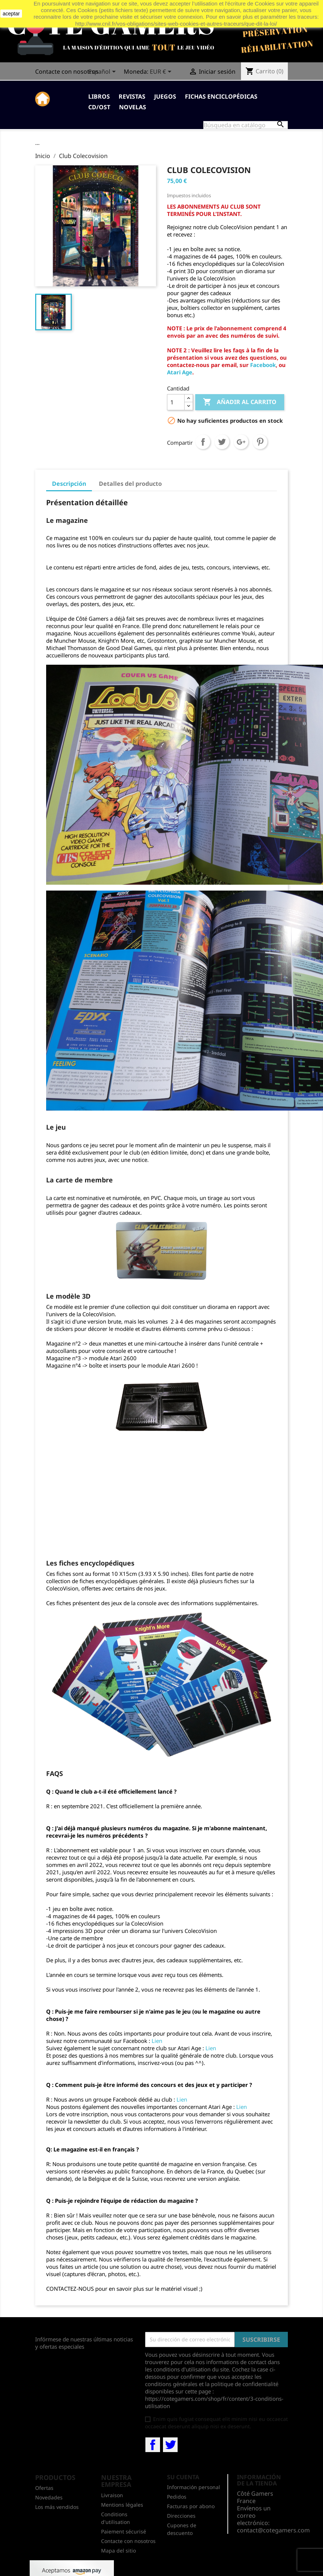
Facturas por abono (191, 2506)
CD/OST (99, 107)
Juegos (165, 96)
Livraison (112, 2495)
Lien (157, 2040)
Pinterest (260, 441)
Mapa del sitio (118, 2550)
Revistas (132, 96)
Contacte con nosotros (67, 71)
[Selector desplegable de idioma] (103, 72)
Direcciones (181, 2515)
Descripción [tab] (69, 484)
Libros (99, 96)
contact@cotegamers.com (273, 2530)
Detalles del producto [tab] (130, 484)
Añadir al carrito (239, 402)
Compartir (203, 441)
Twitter (170, 2444)
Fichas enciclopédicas (221, 96)
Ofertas (44, 2487)
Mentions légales (122, 2504)
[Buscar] (245, 125)
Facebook (263, 364)
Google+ (241, 441)
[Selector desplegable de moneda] (162, 72)
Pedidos (176, 2496)
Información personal (193, 2487)
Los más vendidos (57, 2506)
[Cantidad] (176, 402)
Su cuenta (183, 2477)
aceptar (11, 13)
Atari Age (179, 372)
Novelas (132, 107)
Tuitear (222, 441)
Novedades (49, 2497)
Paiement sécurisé (123, 2531)
